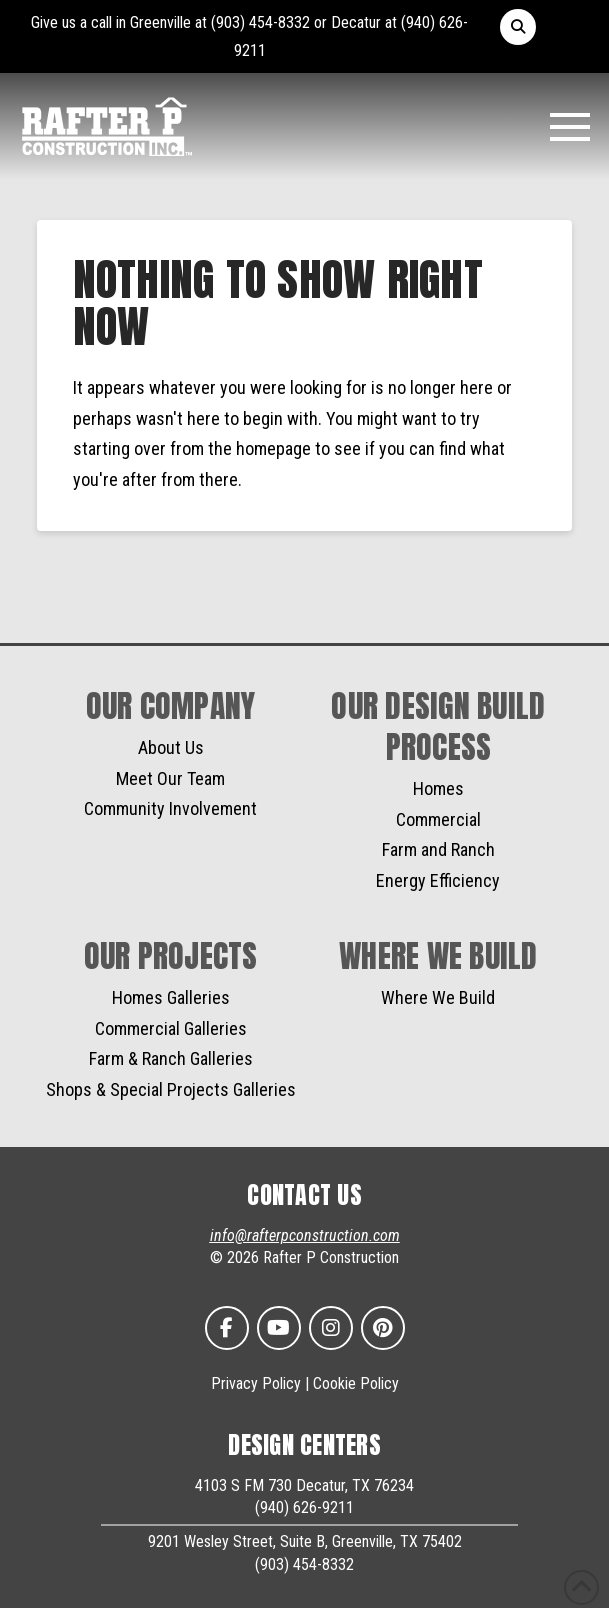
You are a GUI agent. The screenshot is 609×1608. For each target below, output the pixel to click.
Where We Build (438, 997)
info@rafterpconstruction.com (305, 1235)
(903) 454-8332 (260, 22)
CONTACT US (304, 1195)
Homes (438, 788)
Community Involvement (170, 808)
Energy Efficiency (438, 880)
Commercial (438, 819)
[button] (518, 27)
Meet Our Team (170, 778)
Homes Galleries (171, 997)
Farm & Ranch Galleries (171, 1058)
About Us (171, 747)
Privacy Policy (256, 1383)
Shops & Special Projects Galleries (171, 1089)
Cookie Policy (356, 1383)
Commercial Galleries (171, 1028)
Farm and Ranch (438, 849)
